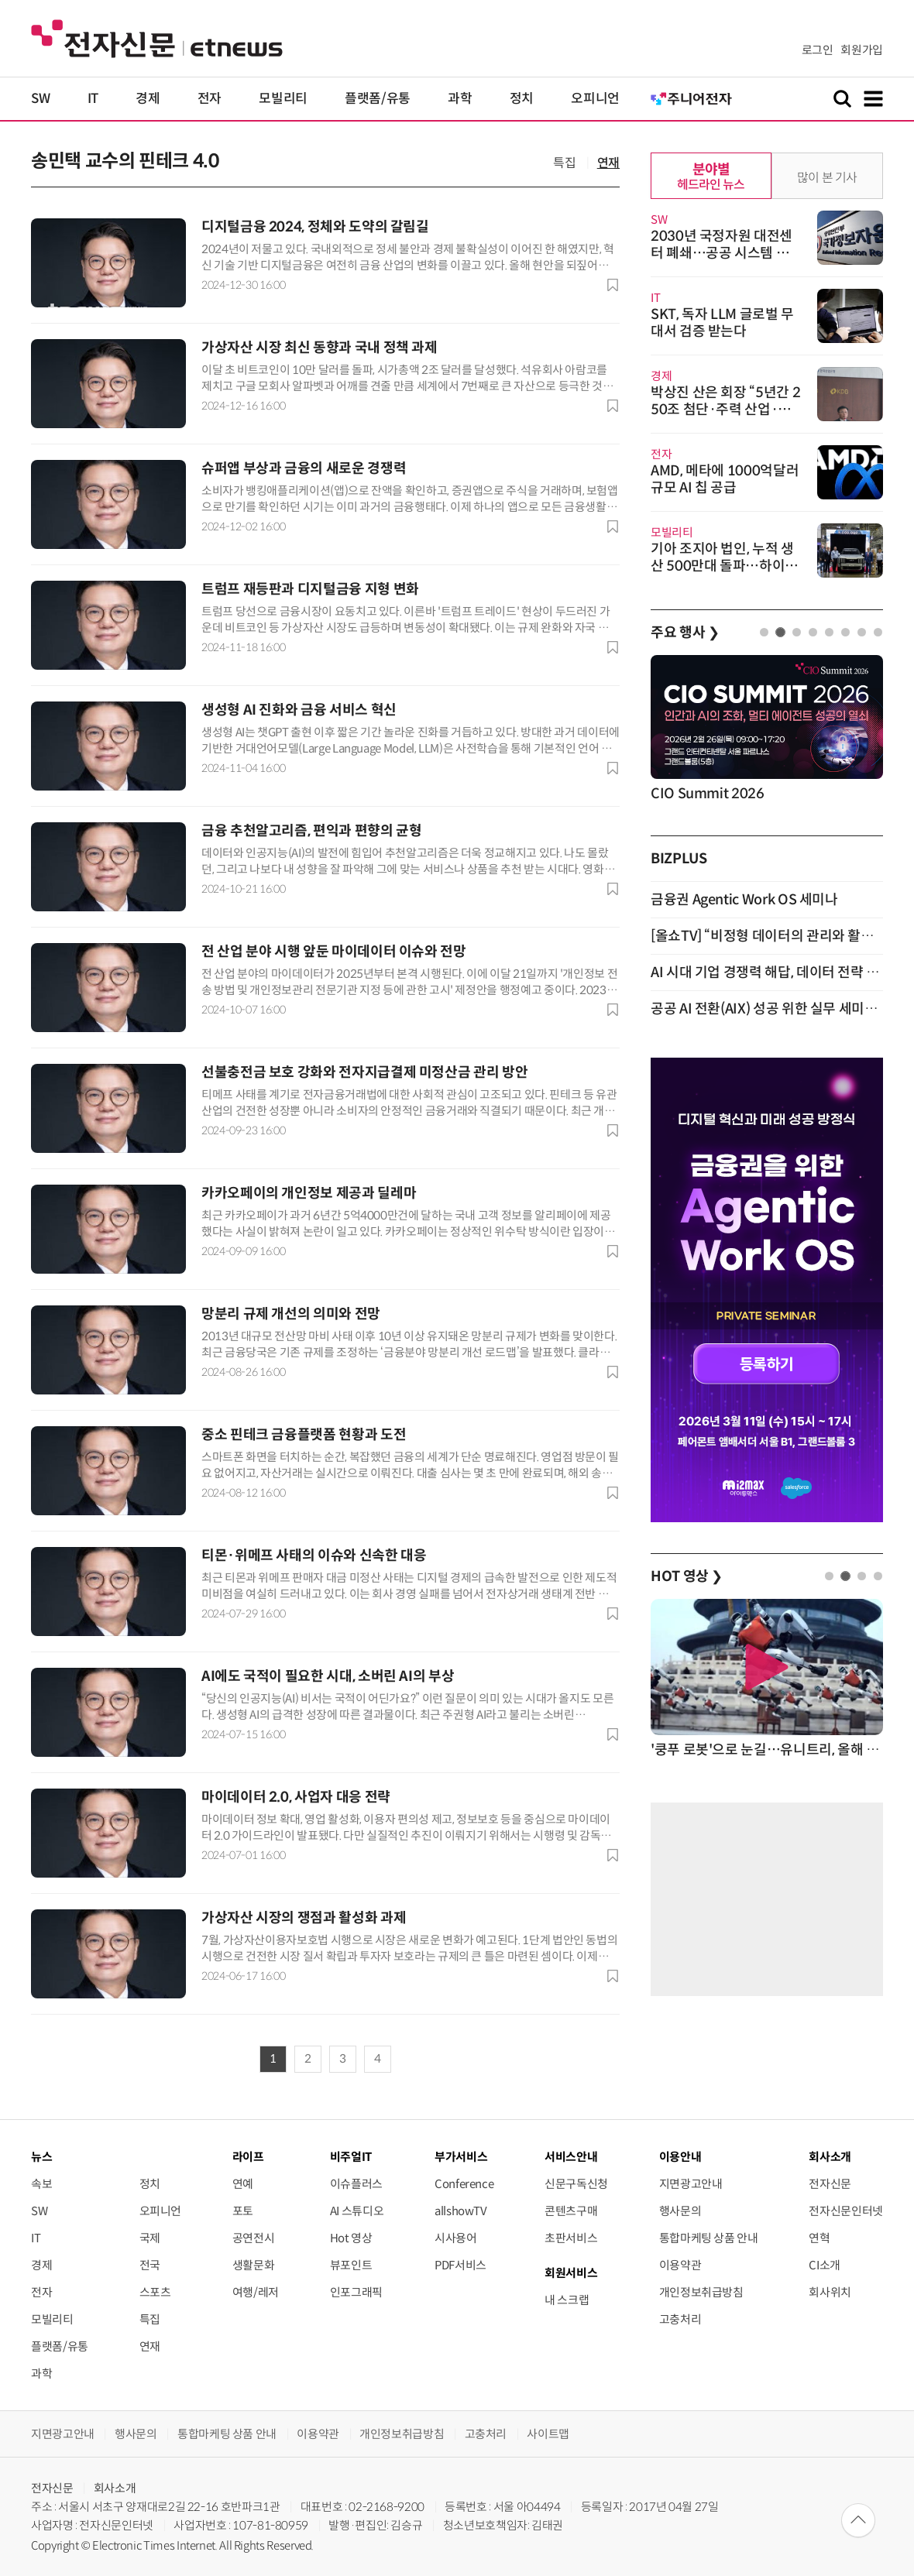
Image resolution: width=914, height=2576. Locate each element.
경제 (148, 99)
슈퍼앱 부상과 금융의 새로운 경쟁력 (303, 468)
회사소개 (115, 2488)
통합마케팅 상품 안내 (708, 2238)
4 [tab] (813, 632)
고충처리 (680, 2319)
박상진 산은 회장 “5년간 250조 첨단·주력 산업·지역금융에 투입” (725, 409)
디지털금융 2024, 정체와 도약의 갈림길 (315, 226)
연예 (242, 2183)
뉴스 (41, 2156)
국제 (149, 2238)
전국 (149, 2265)
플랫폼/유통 (378, 99)
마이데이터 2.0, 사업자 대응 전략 (295, 1797)
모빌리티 (283, 99)
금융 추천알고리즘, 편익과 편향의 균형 (311, 830)
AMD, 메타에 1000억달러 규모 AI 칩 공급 (725, 479)
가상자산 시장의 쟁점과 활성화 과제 (303, 1917)
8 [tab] (878, 632)
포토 (242, 2211)
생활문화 (253, 2265)
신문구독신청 (576, 2183)
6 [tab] (845, 632)
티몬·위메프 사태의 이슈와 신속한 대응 (313, 1555)
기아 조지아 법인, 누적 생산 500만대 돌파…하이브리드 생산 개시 (724, 566)
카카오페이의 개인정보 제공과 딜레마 (308, 1193)
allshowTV (461, 2211)
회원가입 (861, 50)
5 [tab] (829, 632)
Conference (464, 2183)
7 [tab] (861, 632)
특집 (564, 163)
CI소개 (824, 2265)
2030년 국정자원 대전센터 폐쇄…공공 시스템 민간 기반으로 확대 (726, 253)
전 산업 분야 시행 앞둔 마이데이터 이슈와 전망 (333, 951)
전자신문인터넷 (845, 2211)
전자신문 (830, 2183)
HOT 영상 (687, 1576)
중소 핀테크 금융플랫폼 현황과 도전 (303, 1434)
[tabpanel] (767, 729)
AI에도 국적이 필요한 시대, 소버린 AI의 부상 (327, 1676)
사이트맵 (548, 2434)
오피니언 (595, 99)
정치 (522, 99)
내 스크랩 (567, 2300)
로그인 (817, 50)
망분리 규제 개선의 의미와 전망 (290, 1313)
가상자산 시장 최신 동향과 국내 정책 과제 (319, 347)
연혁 (819, 2238)
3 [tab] (796, 632)
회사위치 (830, 2292)
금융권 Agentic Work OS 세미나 (744, 899)
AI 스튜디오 (356, 2211)
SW (40, 99)
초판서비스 (571, 2238)
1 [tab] (764, 632)
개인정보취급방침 (701, 2292)
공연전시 (253, 2238)
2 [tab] (780, 632)
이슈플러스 (356, 2183)
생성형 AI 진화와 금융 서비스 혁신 (299, 710)
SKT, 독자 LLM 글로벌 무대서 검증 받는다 (722, 323)
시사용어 (456, 2238)
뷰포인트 (351, 2265)
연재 (608, 163)
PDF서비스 (460, 2265)
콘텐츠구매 (571, 2211)
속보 (41, 2183)
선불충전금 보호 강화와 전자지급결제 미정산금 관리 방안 (364, 1072)
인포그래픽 (356, 2292)
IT (93, 99)
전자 (210, 99)
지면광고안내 (691, 2183)
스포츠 (155, 2292)
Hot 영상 (351, 2238)
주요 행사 (685, 632)
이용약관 (680, 2265)
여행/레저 (255, 2292)
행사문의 (680, 2211)
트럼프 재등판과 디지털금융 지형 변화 (310, 589)
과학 (460, 99)
